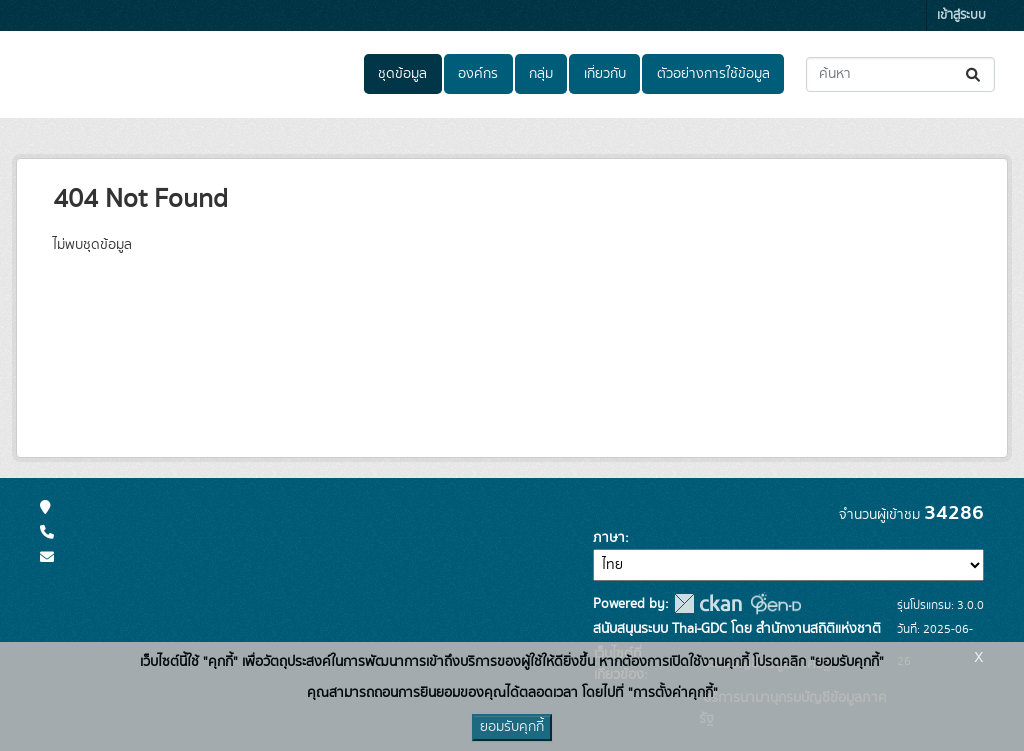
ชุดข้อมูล (402, 74)
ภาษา (609, 538)
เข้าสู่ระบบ (961, 15)
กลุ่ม (541, 74)
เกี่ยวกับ (605, 74)
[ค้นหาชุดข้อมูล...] (900, 74)
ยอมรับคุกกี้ (512, 727)
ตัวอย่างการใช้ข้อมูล (713, 74)
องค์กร (478, 74)
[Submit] (974, 74)
